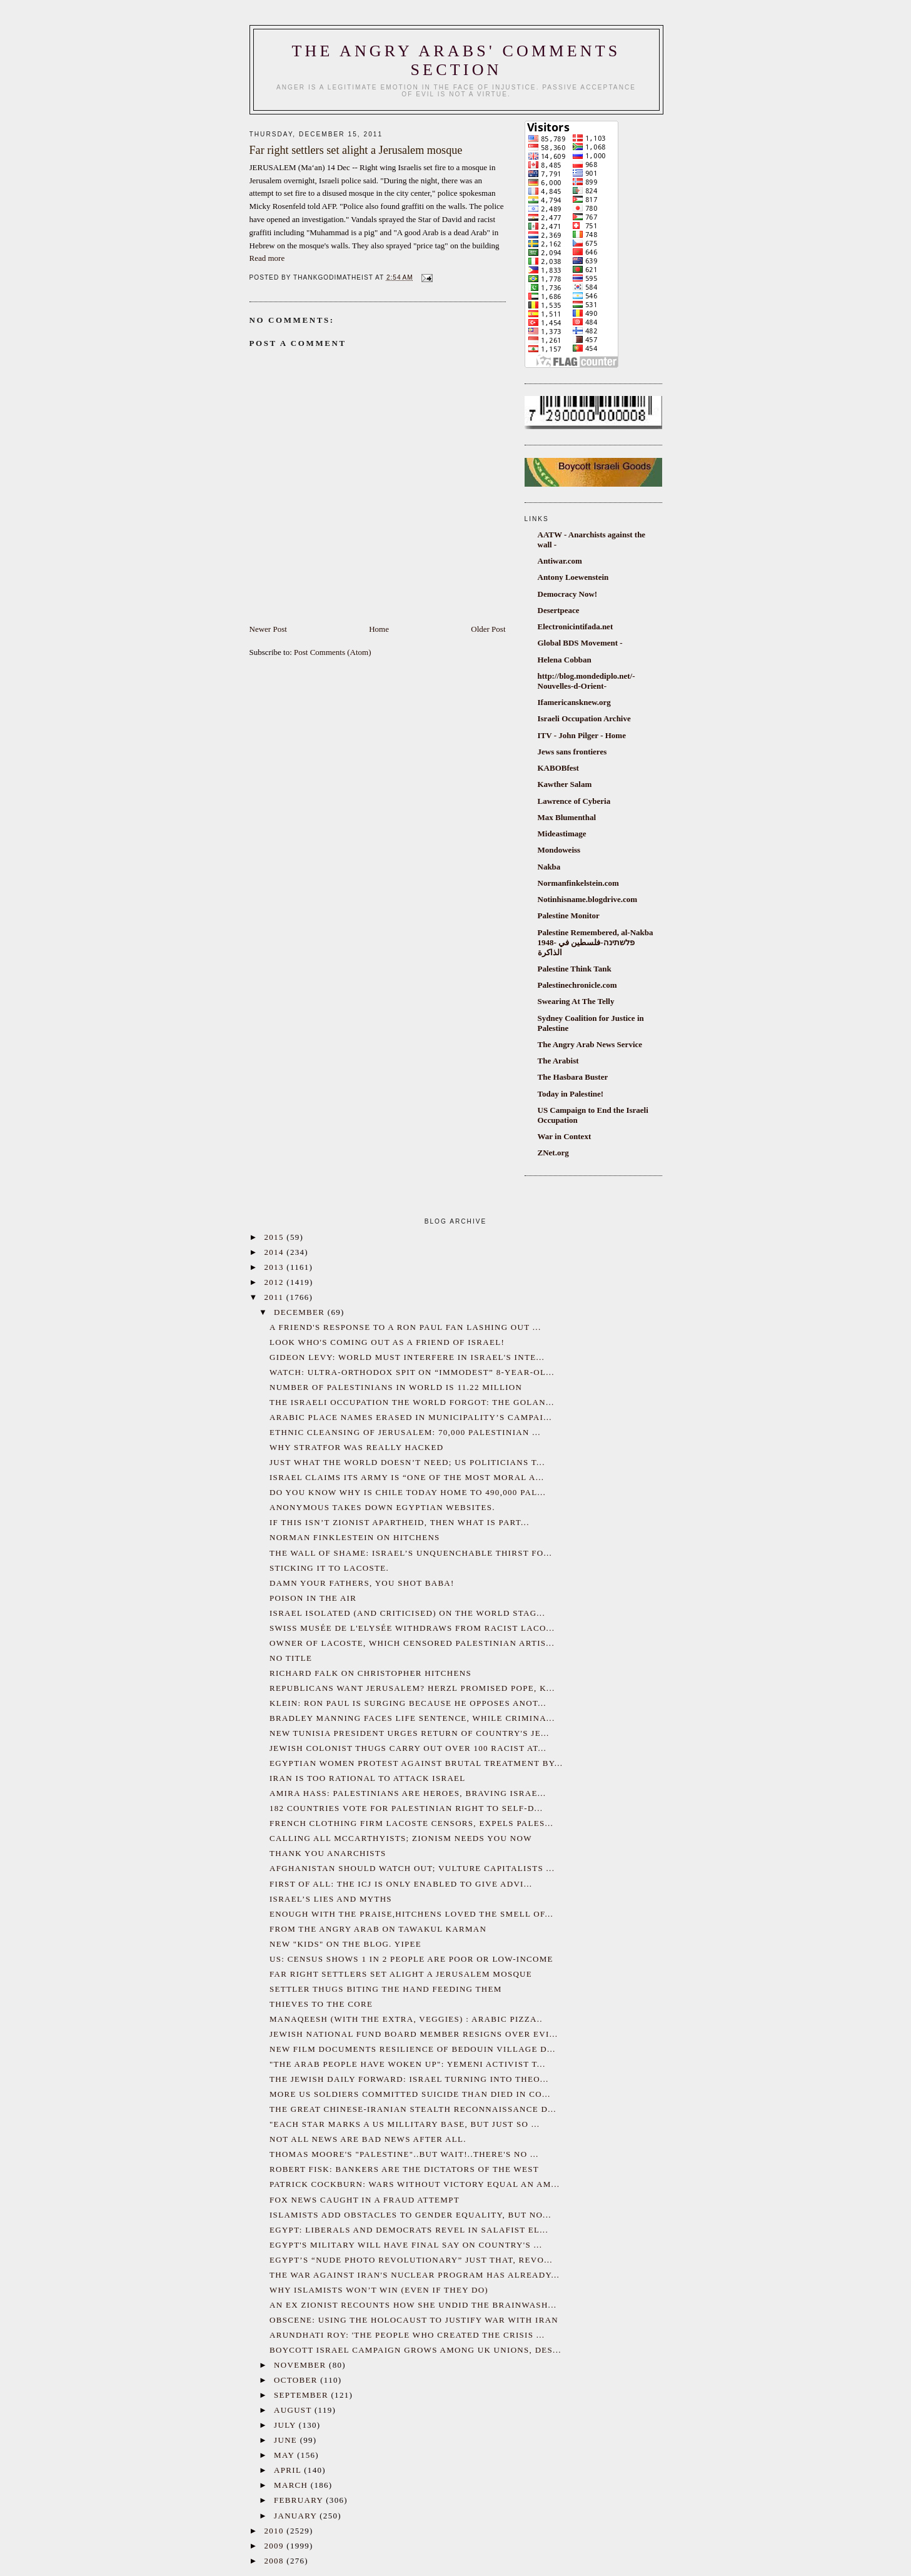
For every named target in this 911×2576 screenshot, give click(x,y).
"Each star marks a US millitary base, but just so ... (404, 2124)
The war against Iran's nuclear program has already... (414, 2274)
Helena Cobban (564, 659)
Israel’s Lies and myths (330, 1899)
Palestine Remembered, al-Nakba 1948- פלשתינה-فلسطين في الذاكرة (595, 942)
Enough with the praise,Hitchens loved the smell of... (411, 1914)
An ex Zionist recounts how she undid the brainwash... (412, 2305)
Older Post (488, 629)
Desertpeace (559, 610)
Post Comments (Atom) (332, 652)
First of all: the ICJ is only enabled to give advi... (400, 1884)
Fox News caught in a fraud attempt (364, 2199)
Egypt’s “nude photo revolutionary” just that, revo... (411, 2259)
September (302, 2395)
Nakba (549, 866)
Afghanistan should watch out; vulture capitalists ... (412, 1868)
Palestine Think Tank (575, 968)
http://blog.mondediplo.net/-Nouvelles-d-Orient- (586, 681)
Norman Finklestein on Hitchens (354, 1537)
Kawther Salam (565, 784)
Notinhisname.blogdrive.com (588, 899)
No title (290, 1658)
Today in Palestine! (571, 1093)
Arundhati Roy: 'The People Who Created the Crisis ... (407, 2335)
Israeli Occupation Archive (584, 718)
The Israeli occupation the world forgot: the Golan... (412, 1402)
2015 (275, 1237)
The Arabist (558, 1060)
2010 (275, 2530)
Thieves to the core (321, 2004)
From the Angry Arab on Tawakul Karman (377, 1929)
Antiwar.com (560, 560)
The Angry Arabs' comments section (456, 60)
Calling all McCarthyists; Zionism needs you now (400, 1838)
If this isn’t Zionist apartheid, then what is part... (399, 1522)
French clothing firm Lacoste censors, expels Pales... (411, 1823)
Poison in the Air (312, 1598)
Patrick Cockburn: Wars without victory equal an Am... (414, 2184)
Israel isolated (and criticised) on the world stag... (407, 1613)
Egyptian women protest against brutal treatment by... (416, 1763)
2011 (275, 1297)
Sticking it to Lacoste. (329, 1568)
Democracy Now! (568, 594)
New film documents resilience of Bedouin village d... (412, 2049)
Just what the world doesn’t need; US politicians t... (407, 1462)
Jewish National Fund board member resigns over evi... (413, 2034)
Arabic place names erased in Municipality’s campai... (410, 1417)
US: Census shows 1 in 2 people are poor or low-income (411, 1959)
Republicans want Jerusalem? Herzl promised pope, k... (412, 1688)
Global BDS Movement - (580, 642)
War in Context (564, 1136)
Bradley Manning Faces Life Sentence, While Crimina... (412, 1718)
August (294, 2410)
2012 (275, 1282)
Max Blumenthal (567, 817)
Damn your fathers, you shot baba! (362, 1583)
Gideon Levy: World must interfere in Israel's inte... (407, 1357)
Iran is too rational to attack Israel (367, 1778)
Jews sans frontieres (572, 751)
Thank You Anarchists (327, 1853)
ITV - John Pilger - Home (582, 735)
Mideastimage (562, 833)
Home (379, 629)
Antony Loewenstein (573, 577)
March (292, 2485)
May (285, 2455)
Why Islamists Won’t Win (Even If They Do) (378, 2290)
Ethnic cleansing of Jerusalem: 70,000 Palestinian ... (405, 1432)
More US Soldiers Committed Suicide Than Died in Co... (410, 2094)
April (289, 2470)
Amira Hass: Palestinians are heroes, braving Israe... (407, 1793)
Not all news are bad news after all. (367, 2139)
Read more (267, 258)
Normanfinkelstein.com (578, 883)
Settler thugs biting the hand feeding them (385, 1989)
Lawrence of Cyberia (574, 801)
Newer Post (268, 629)
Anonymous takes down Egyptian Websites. (382, 1507)
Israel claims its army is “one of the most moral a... (406, 1477)
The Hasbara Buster (573, 1077)
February (300, 2500)
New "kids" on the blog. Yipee (345, 1944)
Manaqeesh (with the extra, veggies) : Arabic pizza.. (406, 2019)
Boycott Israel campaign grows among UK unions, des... (415, 2350)
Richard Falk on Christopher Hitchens (370, 1673)
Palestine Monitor (569, 915)
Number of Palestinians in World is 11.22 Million (395, 1387)
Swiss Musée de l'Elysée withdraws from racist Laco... (412, 1628)
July (286, 2425)
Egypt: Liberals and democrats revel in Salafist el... (408, 2229)
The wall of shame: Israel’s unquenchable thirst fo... (410, 1553)
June (287, 2440)
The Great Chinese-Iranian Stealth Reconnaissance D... (412, 2109)
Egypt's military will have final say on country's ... (405, 2244)
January (297, 2515)
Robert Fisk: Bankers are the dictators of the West (404, 2169)
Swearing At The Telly (576, 1001)
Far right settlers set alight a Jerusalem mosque (400, 1974)
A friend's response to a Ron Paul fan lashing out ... (405, 1327)
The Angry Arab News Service (590, 1044)
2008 (275, 2560)
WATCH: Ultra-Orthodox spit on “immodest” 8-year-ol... (412, 1372)
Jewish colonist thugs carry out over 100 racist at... (407, 1748)
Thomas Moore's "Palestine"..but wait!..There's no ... (404, 2154)
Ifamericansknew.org (574, 702)
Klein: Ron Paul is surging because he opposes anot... (407, 1703)
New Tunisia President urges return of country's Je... (409, 1733)
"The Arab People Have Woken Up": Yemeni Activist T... (407, 2064)
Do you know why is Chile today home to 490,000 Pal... (407, 1492)
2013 (275, 1267)
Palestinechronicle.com (577, 985)
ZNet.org (553, 1152)
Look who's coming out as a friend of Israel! (387, 1342)
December (301, 1312)
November (301, 2365)
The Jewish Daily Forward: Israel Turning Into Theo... (409, 2079)
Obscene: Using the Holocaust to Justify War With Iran (413, 2320)
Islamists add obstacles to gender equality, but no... (410, 2214)
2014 (275, 1252)
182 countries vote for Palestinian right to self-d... (406, 1808)
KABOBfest (558, 768)
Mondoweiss (559, 849)
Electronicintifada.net (575, 626)
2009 (275, 2545)
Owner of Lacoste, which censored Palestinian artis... (412, 1643)
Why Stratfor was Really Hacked (356, 1447)
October (297, 2380)
